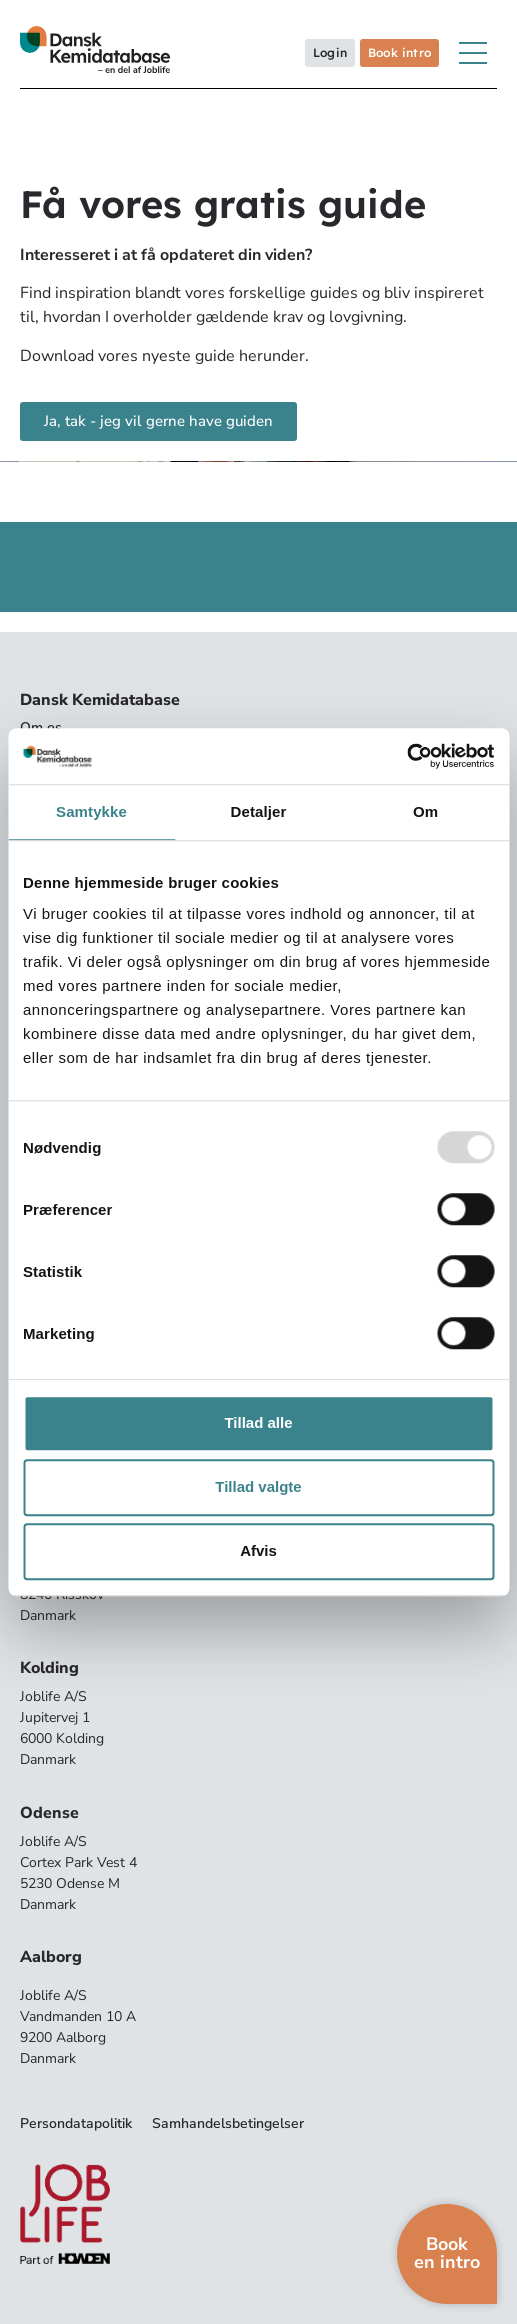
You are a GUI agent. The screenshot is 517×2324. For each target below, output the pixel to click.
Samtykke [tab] (91, 811)
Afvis (258, 1550)
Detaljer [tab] (259, 811)
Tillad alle (258, 1422)
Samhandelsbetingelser (228, 2123)
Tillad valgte (258, 1486)
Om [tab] (425, 811)
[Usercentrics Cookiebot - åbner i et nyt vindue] (406, 756)
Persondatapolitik (76, 2123)
